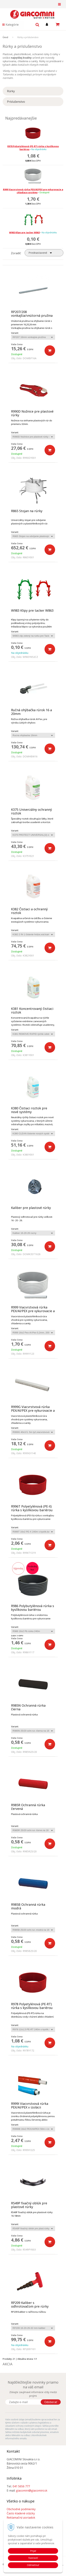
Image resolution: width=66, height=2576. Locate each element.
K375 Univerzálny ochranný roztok (31, 811)
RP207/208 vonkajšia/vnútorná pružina (32, 313)
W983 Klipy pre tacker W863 (24, 232)
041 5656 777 (21, 2486)
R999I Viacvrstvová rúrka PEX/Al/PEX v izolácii (29, 2105)
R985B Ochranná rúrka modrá (28, 1906)
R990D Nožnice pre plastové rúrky (32, 413)
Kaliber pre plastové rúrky (31, 1208)
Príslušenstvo (16, 102)
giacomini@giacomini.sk (31, 2490)
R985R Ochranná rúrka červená (28, 1807)
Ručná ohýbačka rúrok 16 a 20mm (31, 712)
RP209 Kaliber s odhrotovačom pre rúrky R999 (30, 2306)
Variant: (15, 332)
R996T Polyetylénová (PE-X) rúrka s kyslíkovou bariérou (32, 1508)
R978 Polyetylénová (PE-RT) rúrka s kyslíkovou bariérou (32, 2006)
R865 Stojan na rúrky (26, 511)
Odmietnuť (33, 2565)
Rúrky (11, 91)
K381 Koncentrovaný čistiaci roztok (32, 1010)
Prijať (33, 2550)
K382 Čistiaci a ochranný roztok (29, 911)
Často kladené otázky (21, 2513)
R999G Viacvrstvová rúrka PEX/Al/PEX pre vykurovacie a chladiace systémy (33, 1410)
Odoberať (50, 2402)
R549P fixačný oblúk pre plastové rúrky (29, 2205)
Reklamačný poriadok (21, 2517)
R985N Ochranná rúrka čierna (28, 1707)
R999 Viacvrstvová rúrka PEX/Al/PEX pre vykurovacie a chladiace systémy (33, 191)
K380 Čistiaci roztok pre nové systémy (29, 1110)
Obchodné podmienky (21, 2509)
